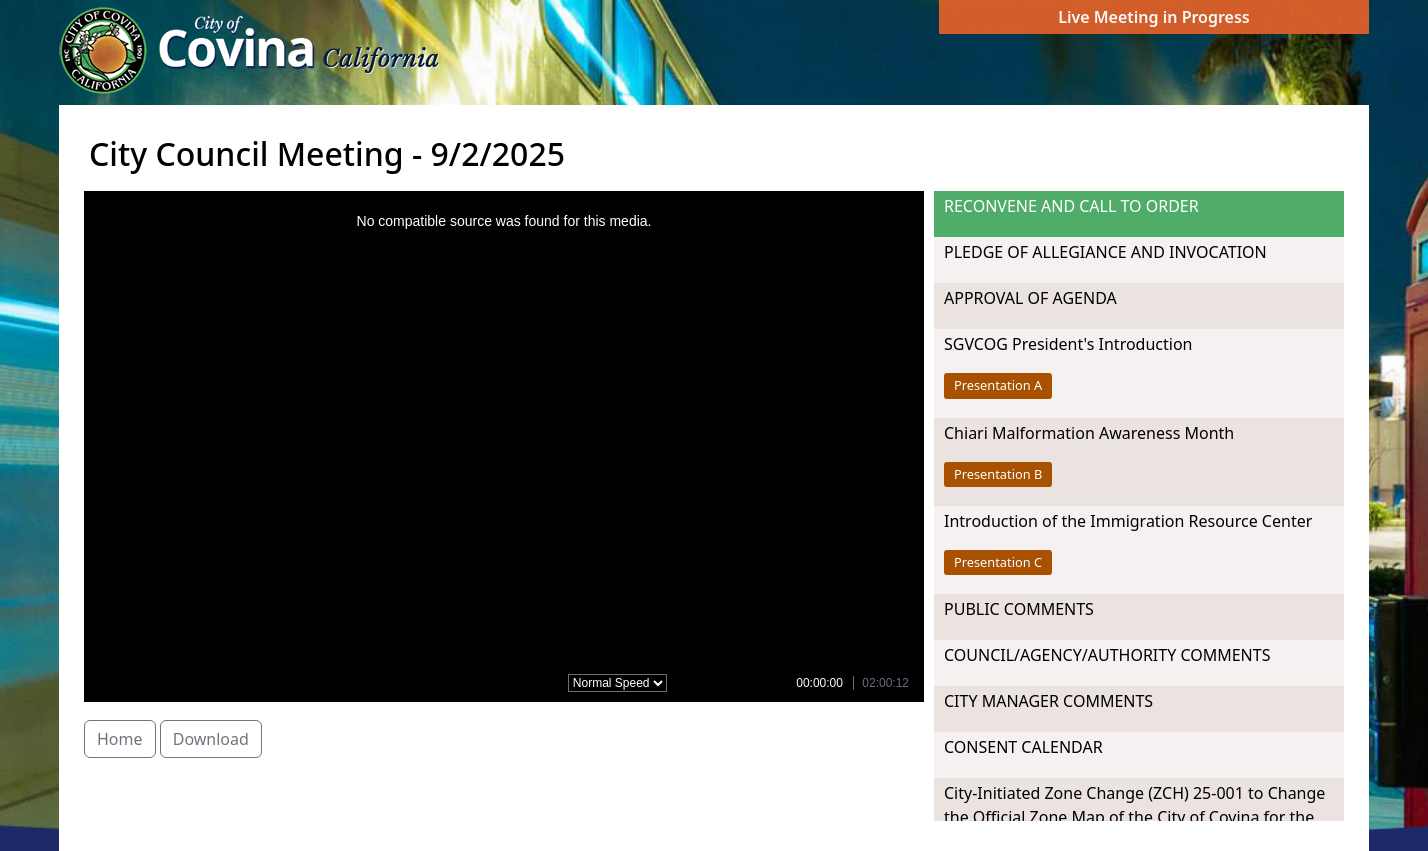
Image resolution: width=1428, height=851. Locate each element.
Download (211, 739)
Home (120, 739)
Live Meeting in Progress (1154, 17)
